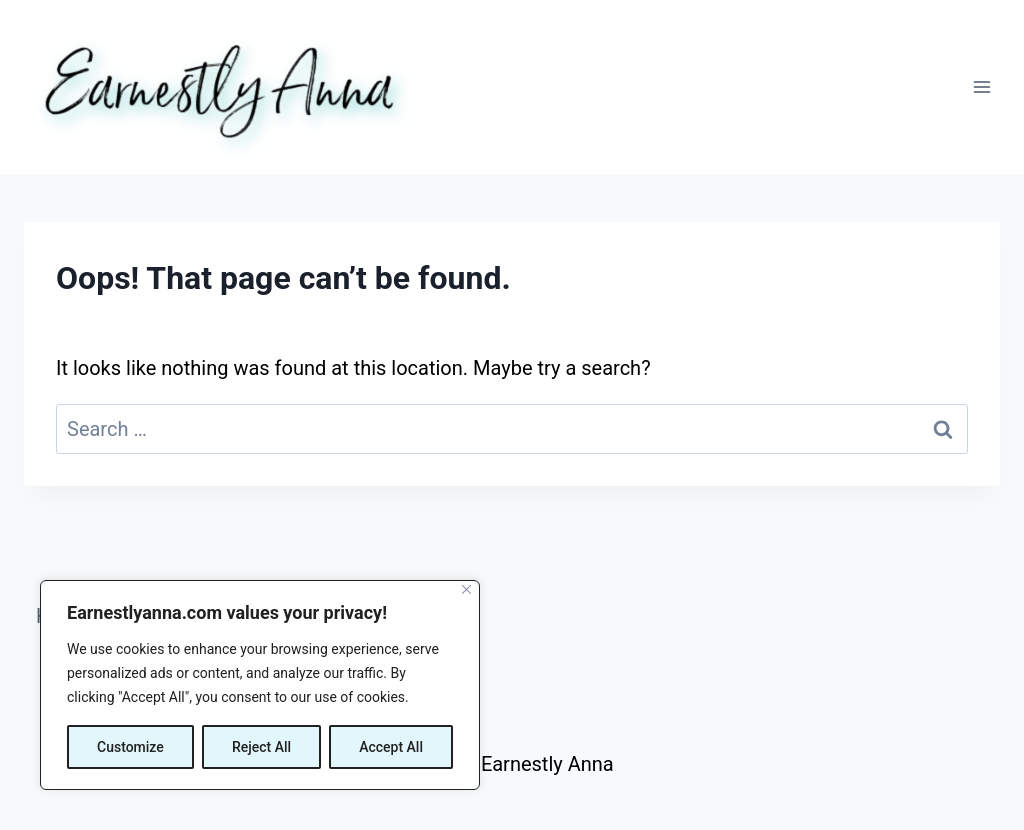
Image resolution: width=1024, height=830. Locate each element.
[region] (260, 685)
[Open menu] (981, 86)
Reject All (261, 747)
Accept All (391, 747)
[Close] (466, 589)
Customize (130, 747)
